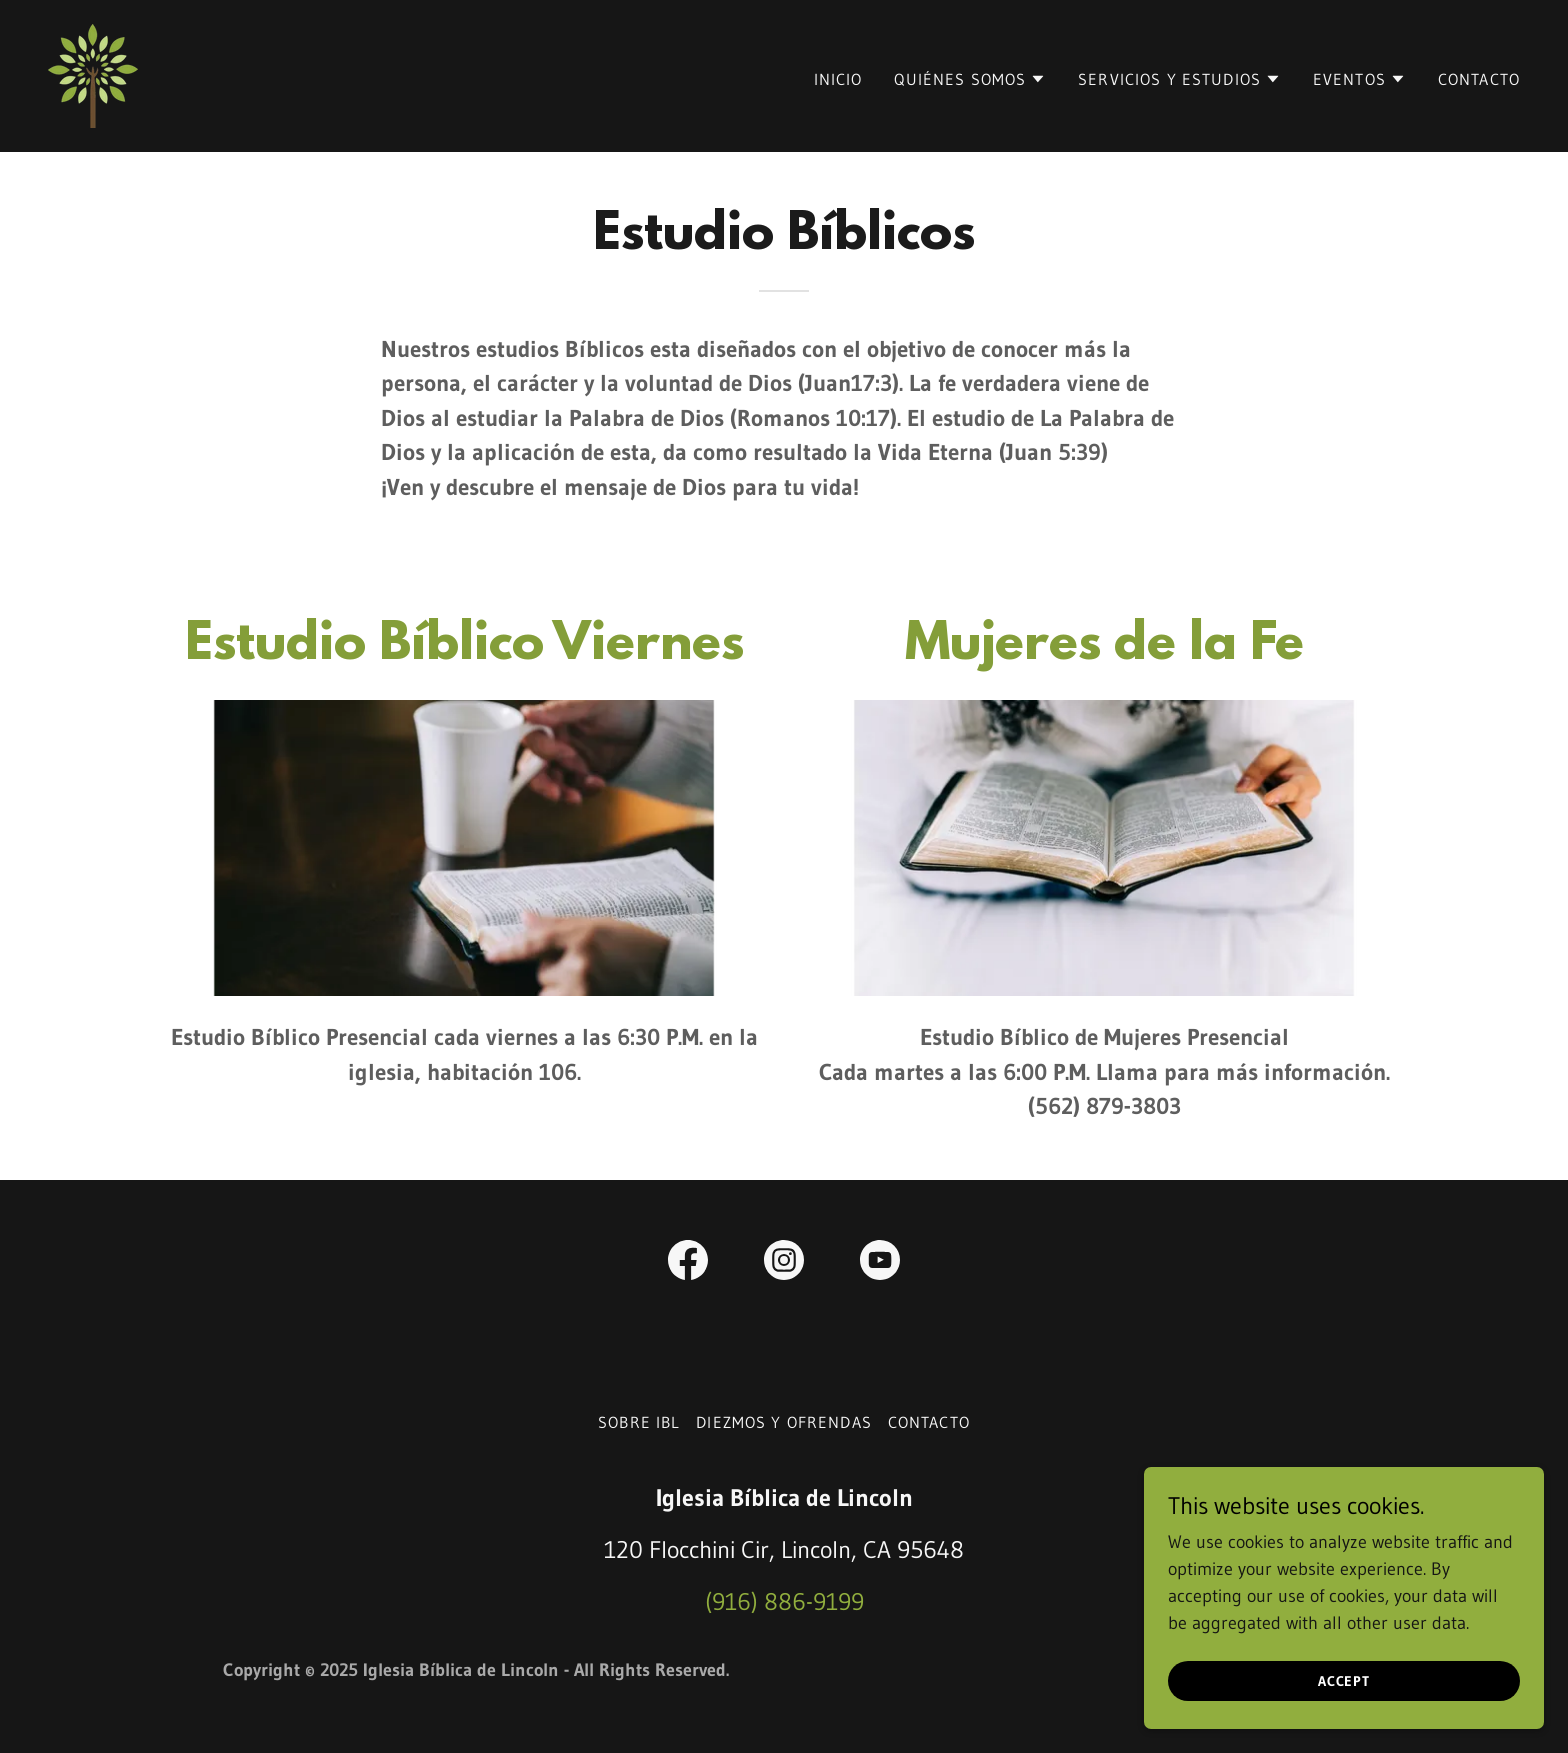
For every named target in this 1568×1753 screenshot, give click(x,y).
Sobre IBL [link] (639, 1422)
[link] (93, 75)
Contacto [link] (1479, 79)
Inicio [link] (838, 79)
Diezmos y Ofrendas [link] (783, 1422)
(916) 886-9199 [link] (784, 1601)
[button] (970, 79)
